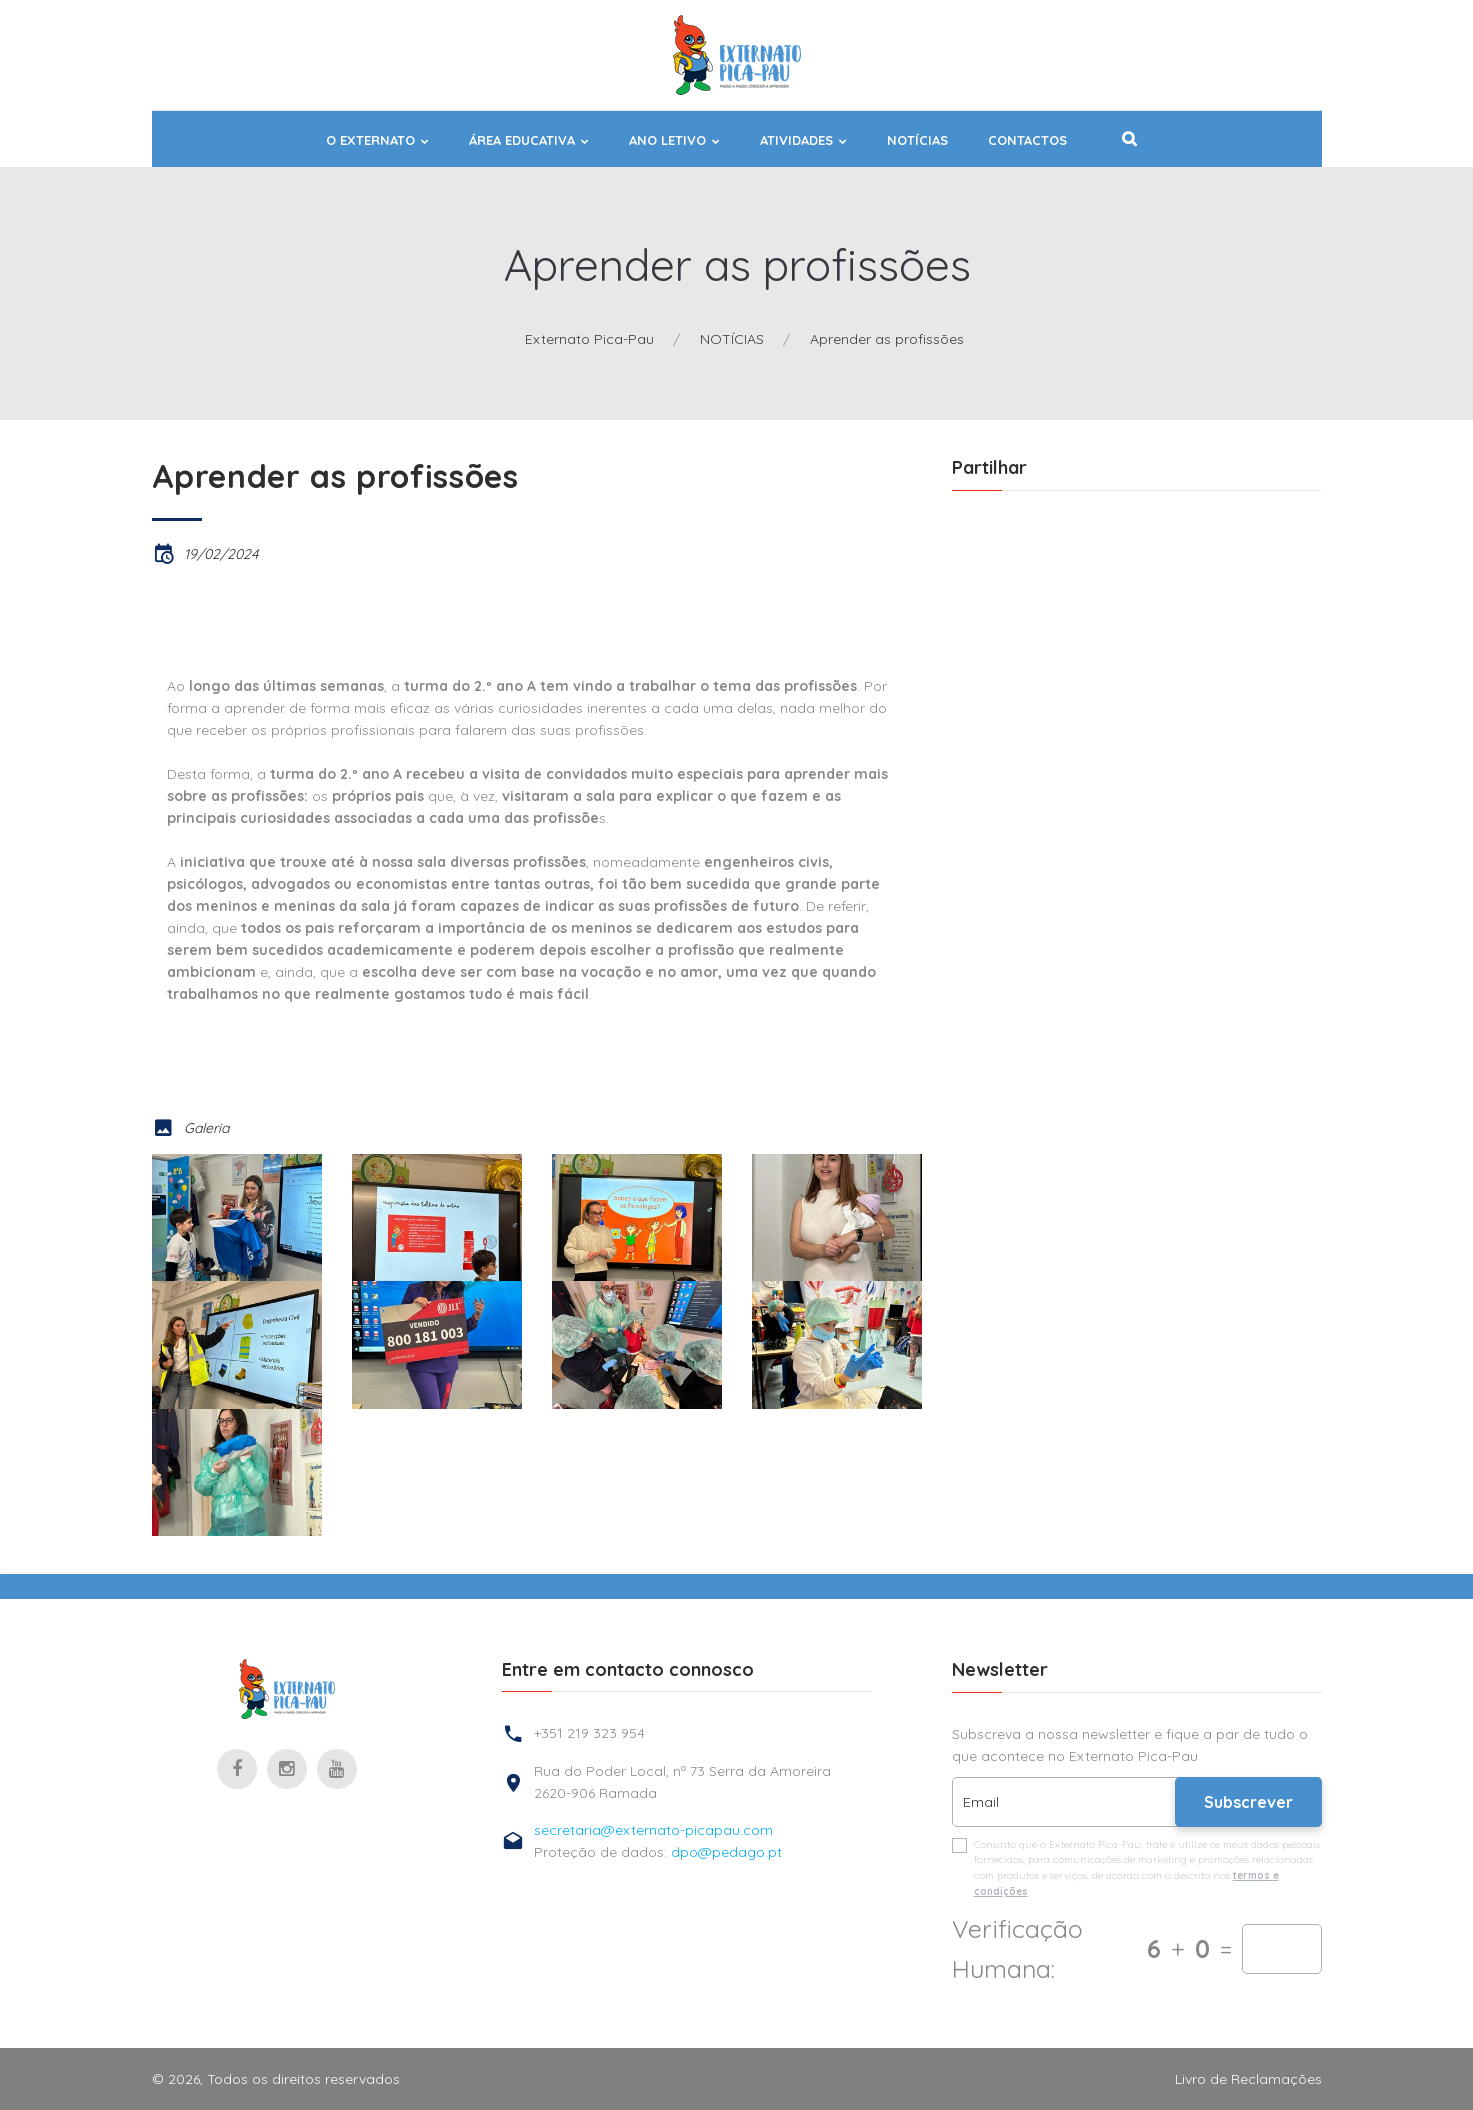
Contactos (1027, 140)
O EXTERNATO (370, 140)
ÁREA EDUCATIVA (522, 140)
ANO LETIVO (667, 140)
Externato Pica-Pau (589, 339)
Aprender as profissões (887, 339)
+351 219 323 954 (589, 1733)
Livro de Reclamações (1248, 2079)
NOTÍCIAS (917, 140)
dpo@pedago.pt (726, 1852)
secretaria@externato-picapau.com (653, 1830)
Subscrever (1248, 1802)
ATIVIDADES (796, 140)
